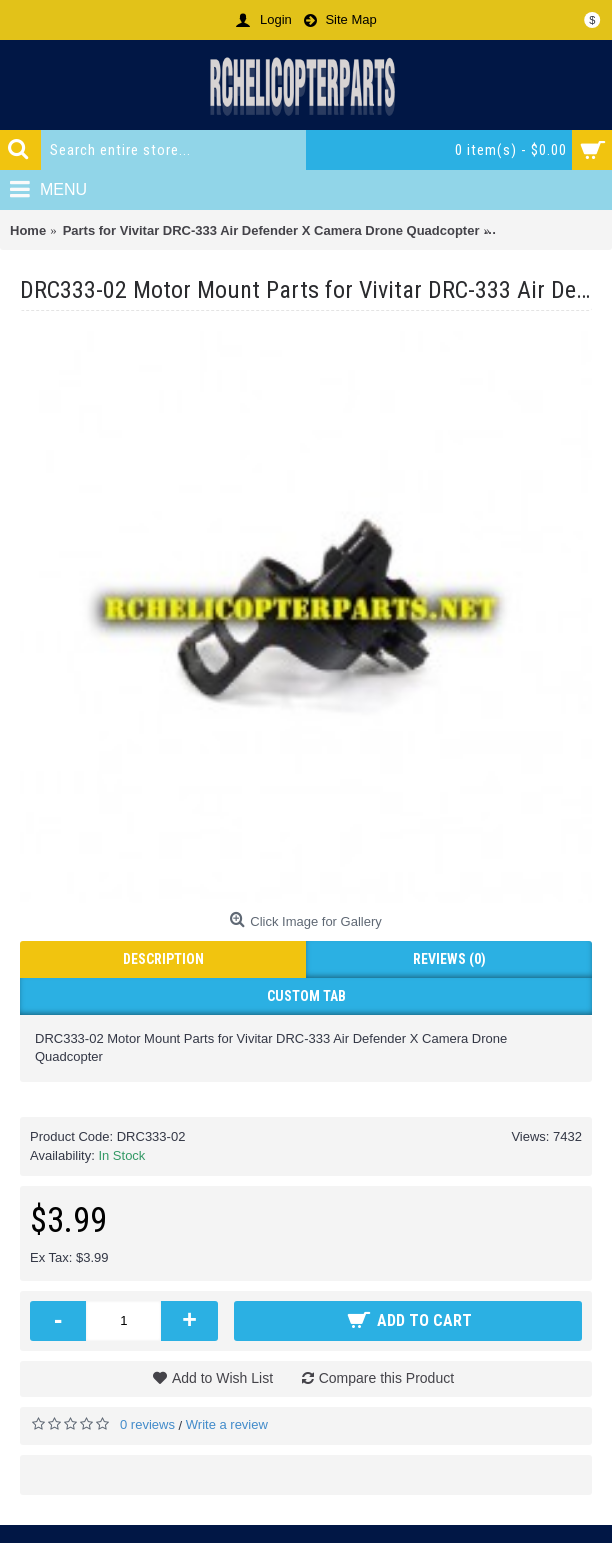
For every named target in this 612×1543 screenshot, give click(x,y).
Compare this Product (386, 1378)
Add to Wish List (222, 1378)
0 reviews (147, 1424)
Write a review (227, 1424)
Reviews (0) (449, 959)
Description (163, 959)
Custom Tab (306, 996)
